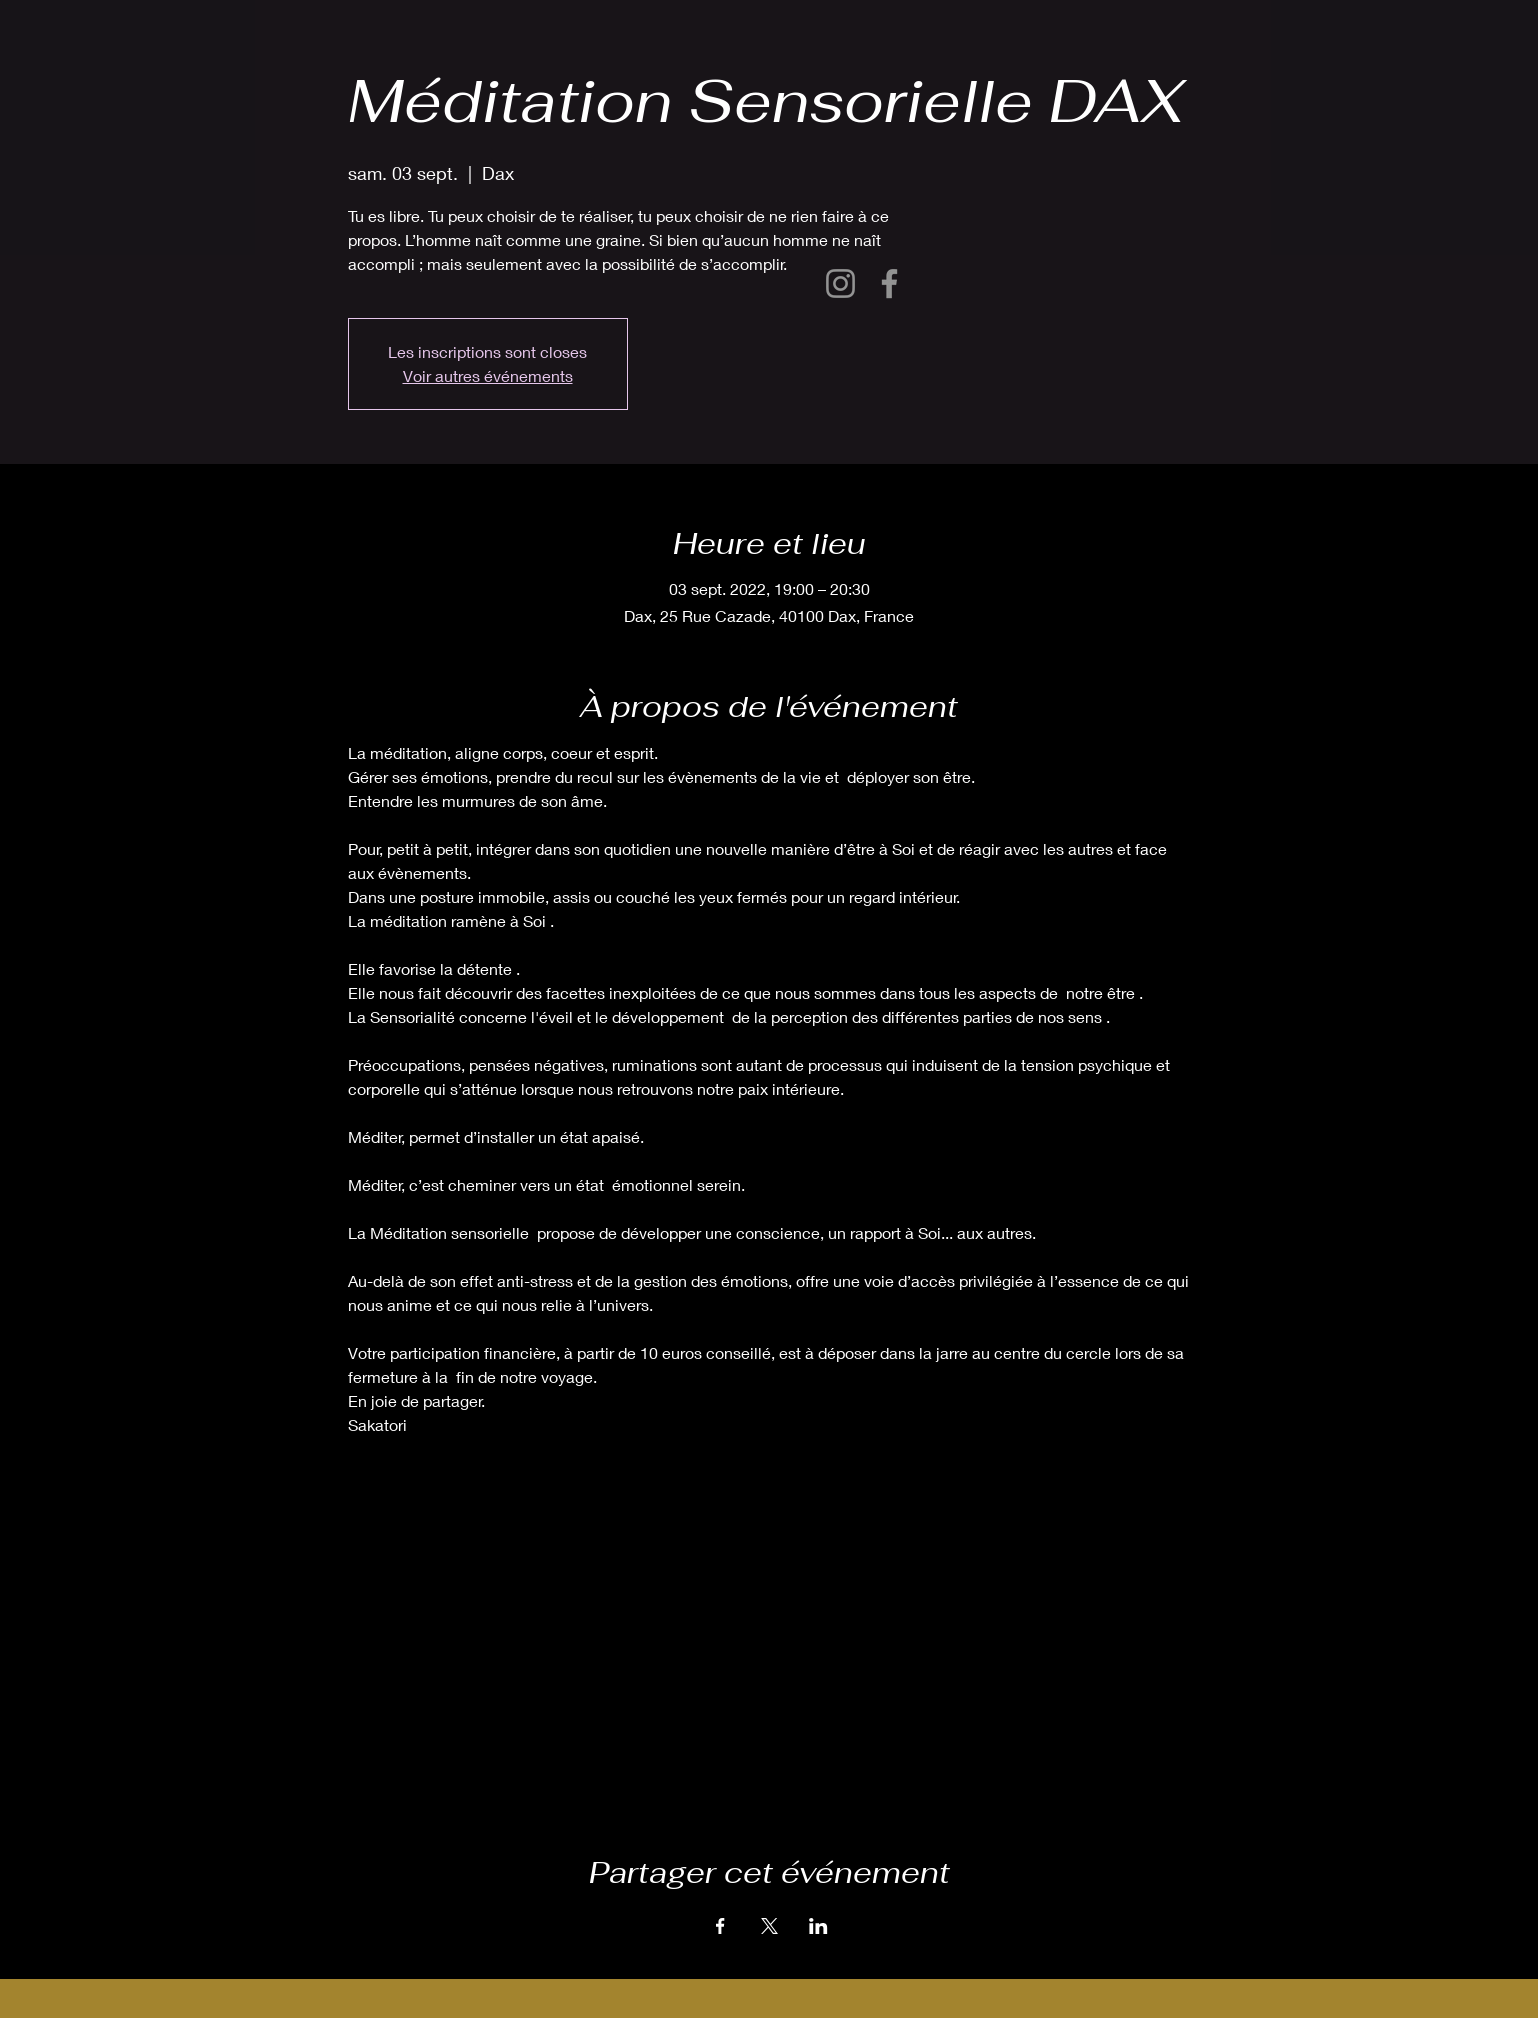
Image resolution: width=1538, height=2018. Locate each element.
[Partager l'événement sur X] (769, 1926)
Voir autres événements (488, 375)
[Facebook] (889, 283)
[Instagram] (840, 283)
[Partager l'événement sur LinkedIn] (818, 1926)
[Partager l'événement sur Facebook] (720, 1926)
